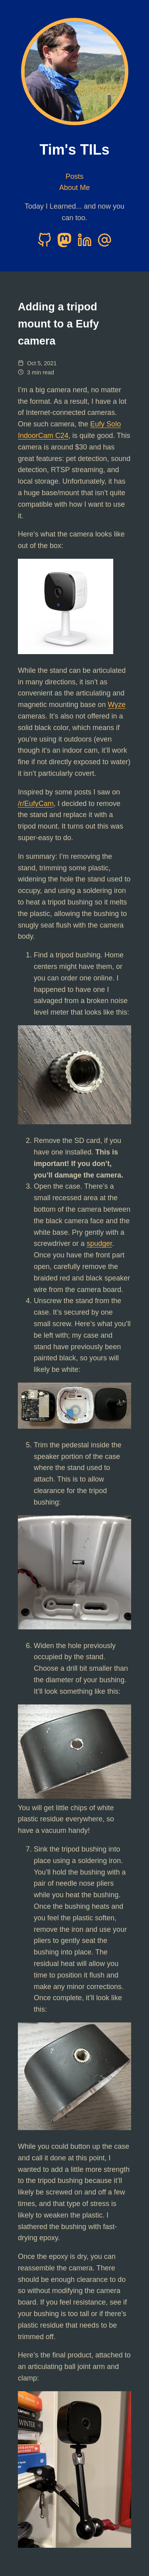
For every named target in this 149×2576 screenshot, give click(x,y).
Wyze (117, 705)
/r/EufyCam (36, 804)
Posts (74, 176)
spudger (99, 1243)
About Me (74, 188)
